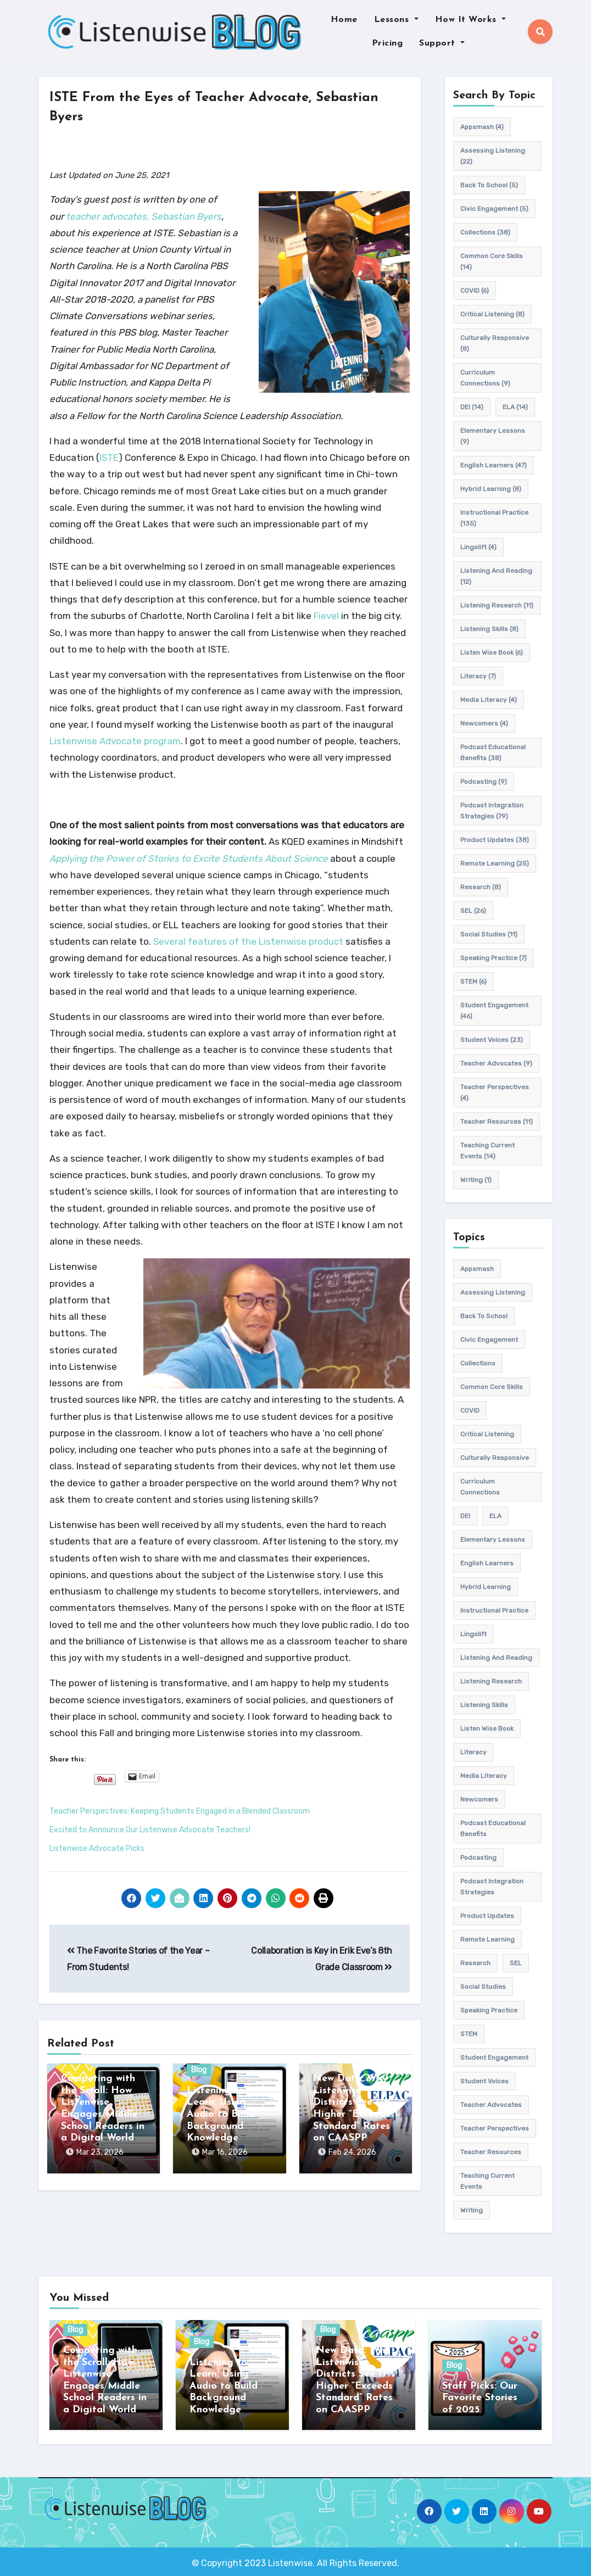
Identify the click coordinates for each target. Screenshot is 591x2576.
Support (442, 43)
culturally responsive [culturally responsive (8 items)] (494, 343)
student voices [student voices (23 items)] (491, 1040)
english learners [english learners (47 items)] (493, 465)
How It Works (470, 20)
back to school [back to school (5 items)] (489, 185)
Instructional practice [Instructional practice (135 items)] (494, 518)
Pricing (387, 43)
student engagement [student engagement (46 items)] (494, 1010)
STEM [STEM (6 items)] (473, 981)
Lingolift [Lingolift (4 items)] (478, 547)
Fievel (326, 616)
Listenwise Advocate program (115, 740)
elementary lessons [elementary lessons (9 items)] (492, 436)
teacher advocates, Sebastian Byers (143, 216)
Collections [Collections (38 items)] (485, 232)
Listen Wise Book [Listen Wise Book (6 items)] (491, 652)
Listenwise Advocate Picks (96, 1848)
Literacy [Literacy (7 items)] (478, 676)
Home (344, 20)
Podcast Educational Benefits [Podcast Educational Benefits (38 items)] (493, 752)
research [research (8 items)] (480, 887)
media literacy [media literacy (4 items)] (488, 700)
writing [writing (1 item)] (476, 1180)
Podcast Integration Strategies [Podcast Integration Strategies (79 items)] (491, 810)
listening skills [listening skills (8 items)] (489, 629)
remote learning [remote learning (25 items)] (494, 863)
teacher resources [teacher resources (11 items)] (496, 1121)
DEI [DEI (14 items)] (471, 407)
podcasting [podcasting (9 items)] (483, 781)
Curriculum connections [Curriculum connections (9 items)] (485, 378)
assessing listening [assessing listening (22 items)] (492, 156)
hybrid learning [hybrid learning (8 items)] (490, 489)
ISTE (109, 457)
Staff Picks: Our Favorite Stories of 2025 (479, 2398)
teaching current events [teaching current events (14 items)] (487, 1150)
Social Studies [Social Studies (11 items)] (488, 934)
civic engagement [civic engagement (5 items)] (494, 209)
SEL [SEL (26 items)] (473, 911)
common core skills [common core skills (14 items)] (491, 261)
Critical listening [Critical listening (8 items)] (492, 314)
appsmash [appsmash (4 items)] (482, 127)
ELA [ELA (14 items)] (515, 407)
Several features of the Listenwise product (248, 941)
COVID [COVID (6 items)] (474, 290)
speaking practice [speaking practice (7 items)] (493, 958)
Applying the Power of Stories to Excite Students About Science (188, 858)
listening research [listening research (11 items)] (496, 605)
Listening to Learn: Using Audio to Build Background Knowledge (221, 2114)
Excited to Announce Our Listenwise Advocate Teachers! (149, 1830)
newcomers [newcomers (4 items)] (484, 723)
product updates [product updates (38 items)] (494, 840)
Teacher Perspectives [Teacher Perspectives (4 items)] (494, 1092)
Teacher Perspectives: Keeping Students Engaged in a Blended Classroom (179, 1811)
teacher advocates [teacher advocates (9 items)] (496, 1063)
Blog (199, 2070)
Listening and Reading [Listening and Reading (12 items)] (496, 576)
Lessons (396, 20)
